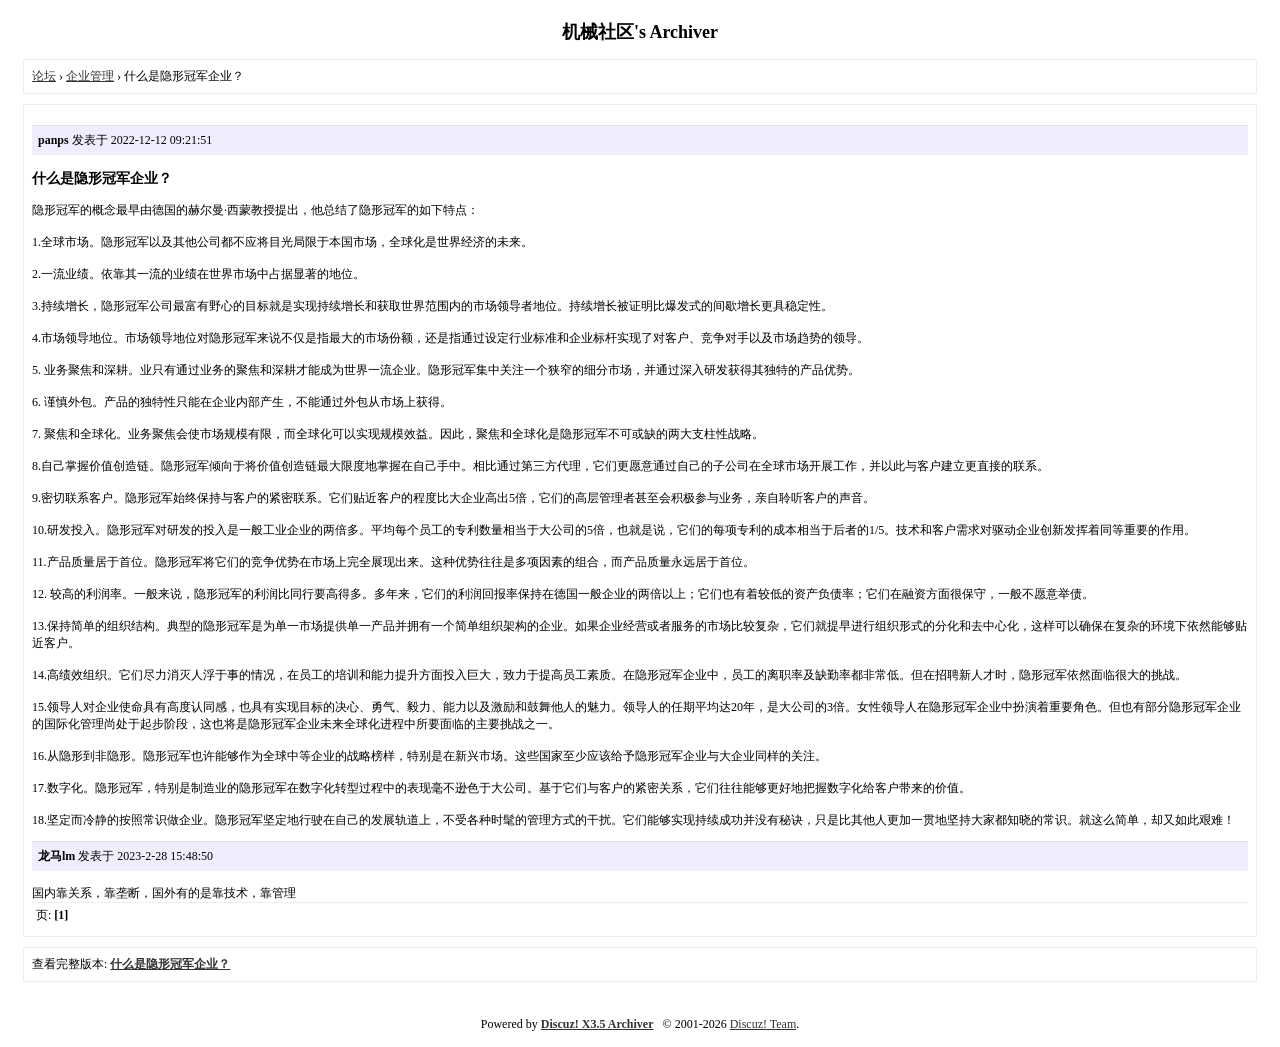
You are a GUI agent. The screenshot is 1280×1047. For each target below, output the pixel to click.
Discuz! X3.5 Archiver (597, 1024)
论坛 (44, 76)
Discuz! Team (763, 1024)
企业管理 (90, 76)
